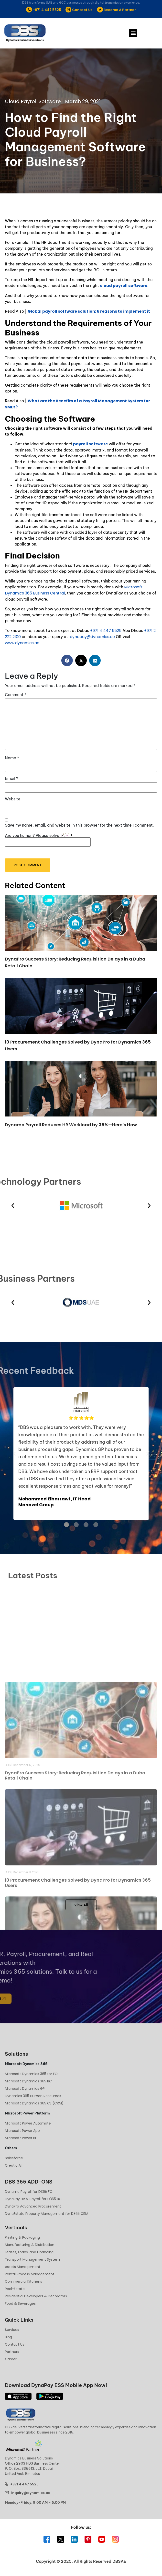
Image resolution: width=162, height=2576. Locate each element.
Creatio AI (13, 2165)
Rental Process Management (29, 2274)
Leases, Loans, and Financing (29, 2252)
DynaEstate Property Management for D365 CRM (46, 2213)
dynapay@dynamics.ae (92, 637)
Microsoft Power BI (20, 2138)
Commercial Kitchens (23, 2281)
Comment (15, 695)
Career (11, 2359)
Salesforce (14, 2158)
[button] (133, 33)
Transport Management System (32, 2259)
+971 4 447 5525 (47, 9)
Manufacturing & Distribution (29, 2244)
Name (12, 758)
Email (11, 778)
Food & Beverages (20, 2303)
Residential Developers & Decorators (36, 2296)
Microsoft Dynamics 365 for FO (31, 2073)
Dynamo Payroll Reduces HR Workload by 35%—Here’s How (71, 1125)
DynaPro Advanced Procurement (33, 2206)
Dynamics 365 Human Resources (33, 2095)
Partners (12, 2351)
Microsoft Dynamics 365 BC (28, 2081)
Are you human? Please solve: (48, 840)
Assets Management (22, 2266)
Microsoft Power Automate (28, 2123)
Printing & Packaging (22, 2237)
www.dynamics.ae (22, 643)
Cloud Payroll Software (33, 101)
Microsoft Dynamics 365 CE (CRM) (34, 2103)
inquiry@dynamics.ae (30, 2492)
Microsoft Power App (22, 2130)
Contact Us (82, 9)
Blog (8, 2337)
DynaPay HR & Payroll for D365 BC (33, 2198)
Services (12, 2329)
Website (13, 799)
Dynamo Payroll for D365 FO (29, 2191)
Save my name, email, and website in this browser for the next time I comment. (79, 825)
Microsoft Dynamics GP (25, 2088)
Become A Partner (120, 9)
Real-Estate (15, 2288)
